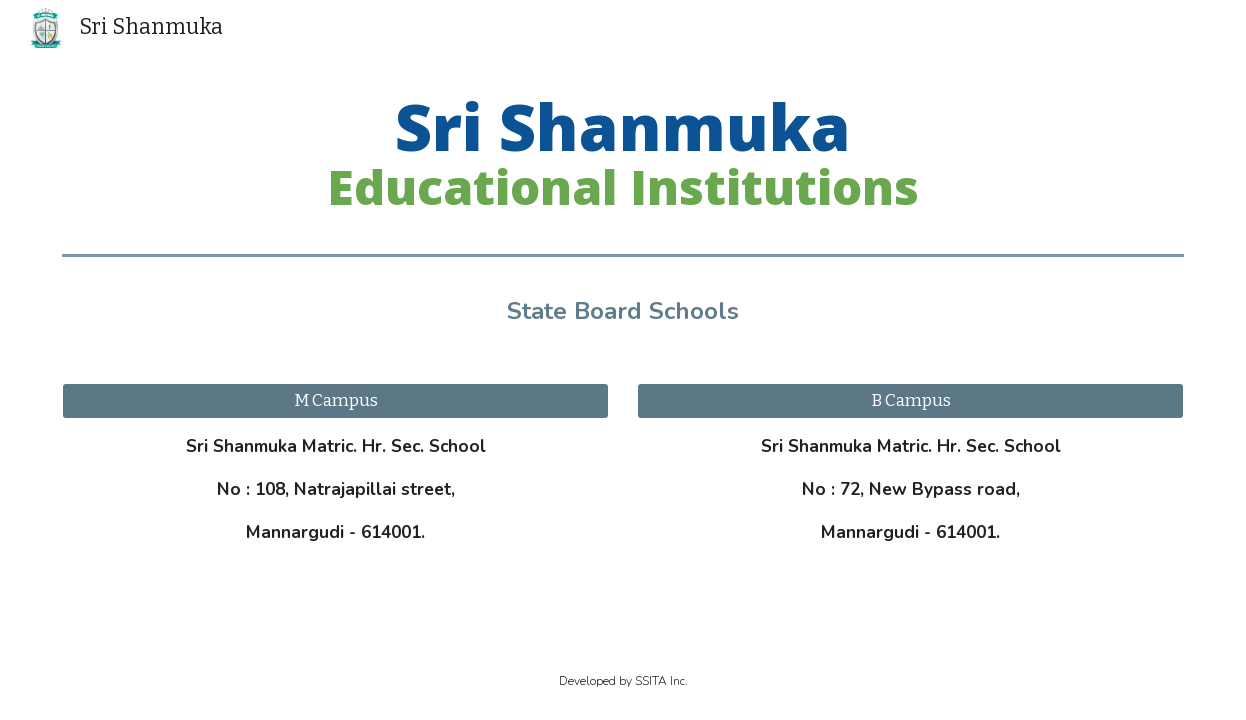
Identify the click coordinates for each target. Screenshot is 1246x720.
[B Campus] (910, 401)
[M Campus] (335, 401)
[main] (622, 153)
